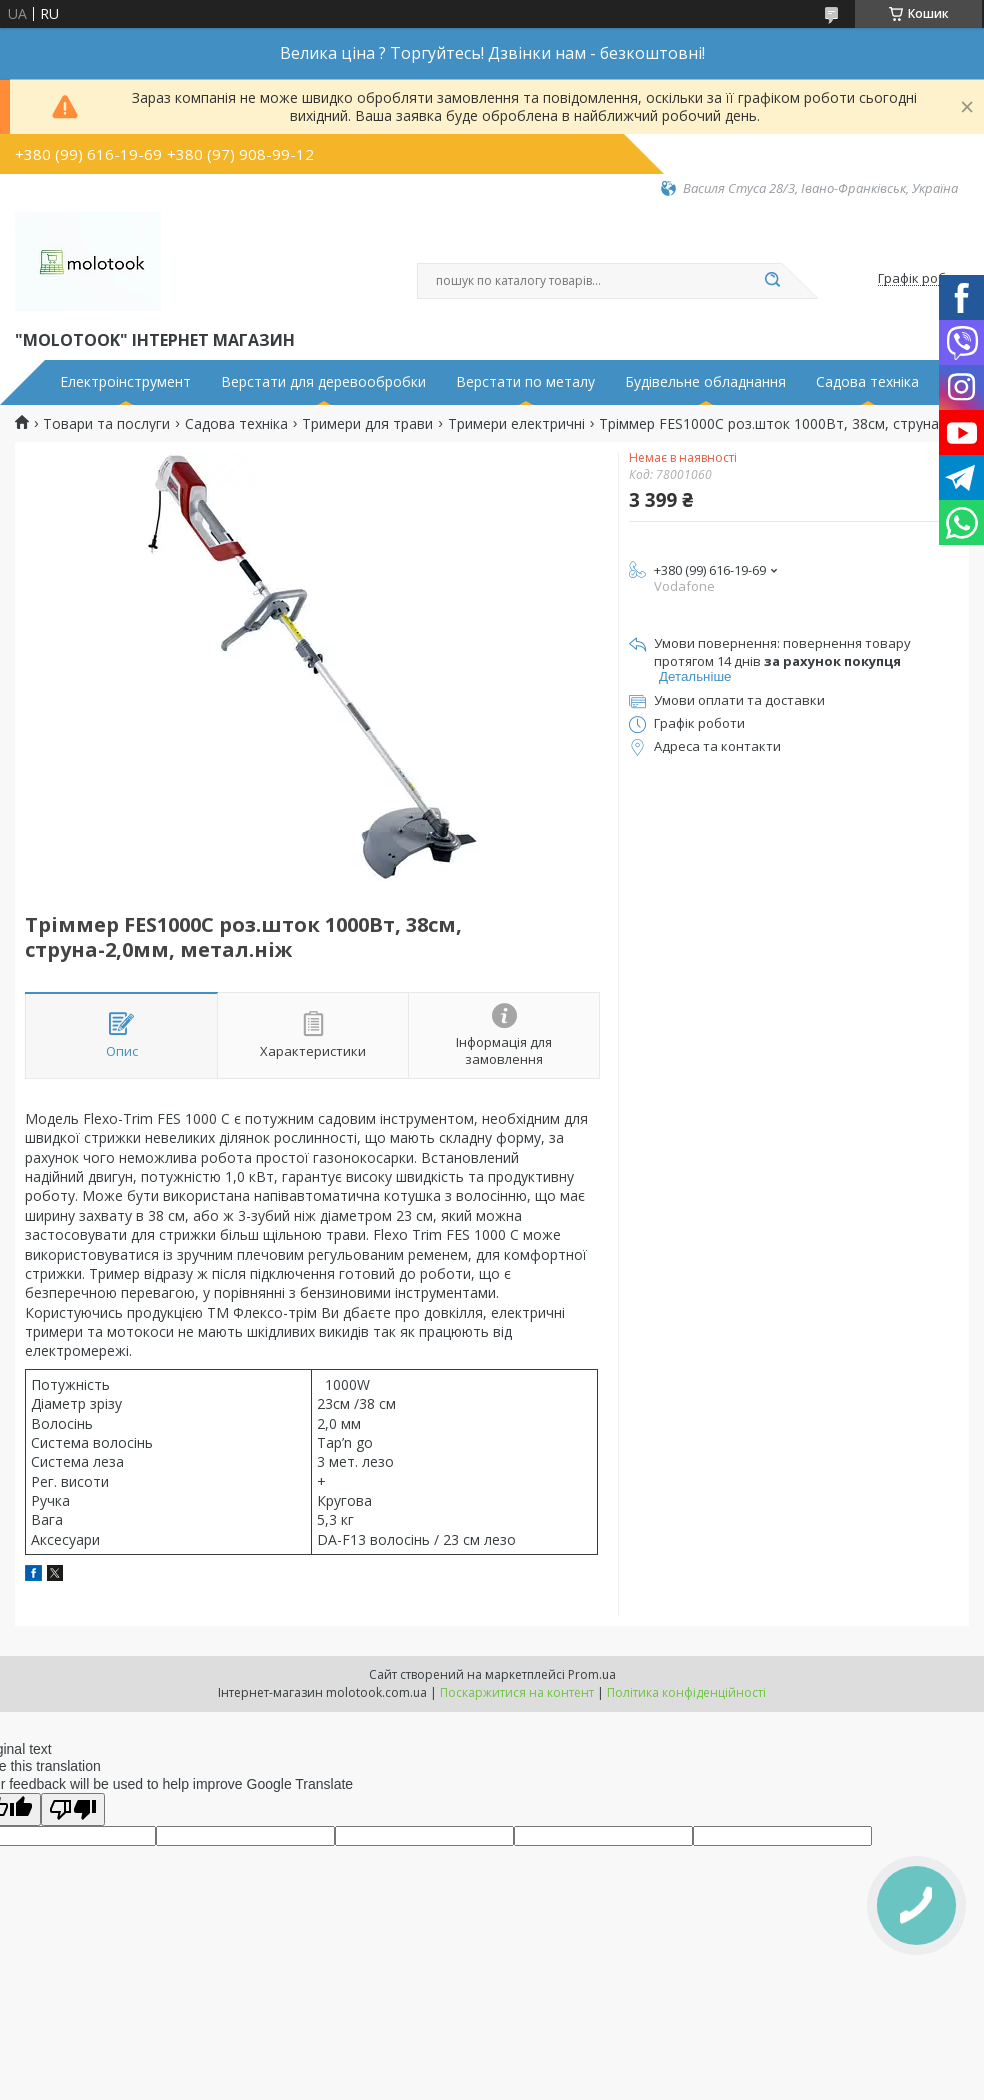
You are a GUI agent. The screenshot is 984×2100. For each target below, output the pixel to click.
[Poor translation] (73, 1809)
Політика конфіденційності (686, 1692)
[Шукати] (772, 281)
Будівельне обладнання (705, 382)
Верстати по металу (525, 382)
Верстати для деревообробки (323, 382)
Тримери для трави (367, 424)
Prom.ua (592, 1674)
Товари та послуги (106, 424)
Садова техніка (867, 382)
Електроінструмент (125, 382)
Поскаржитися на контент (517, 1692)
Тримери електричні (516, 424)
